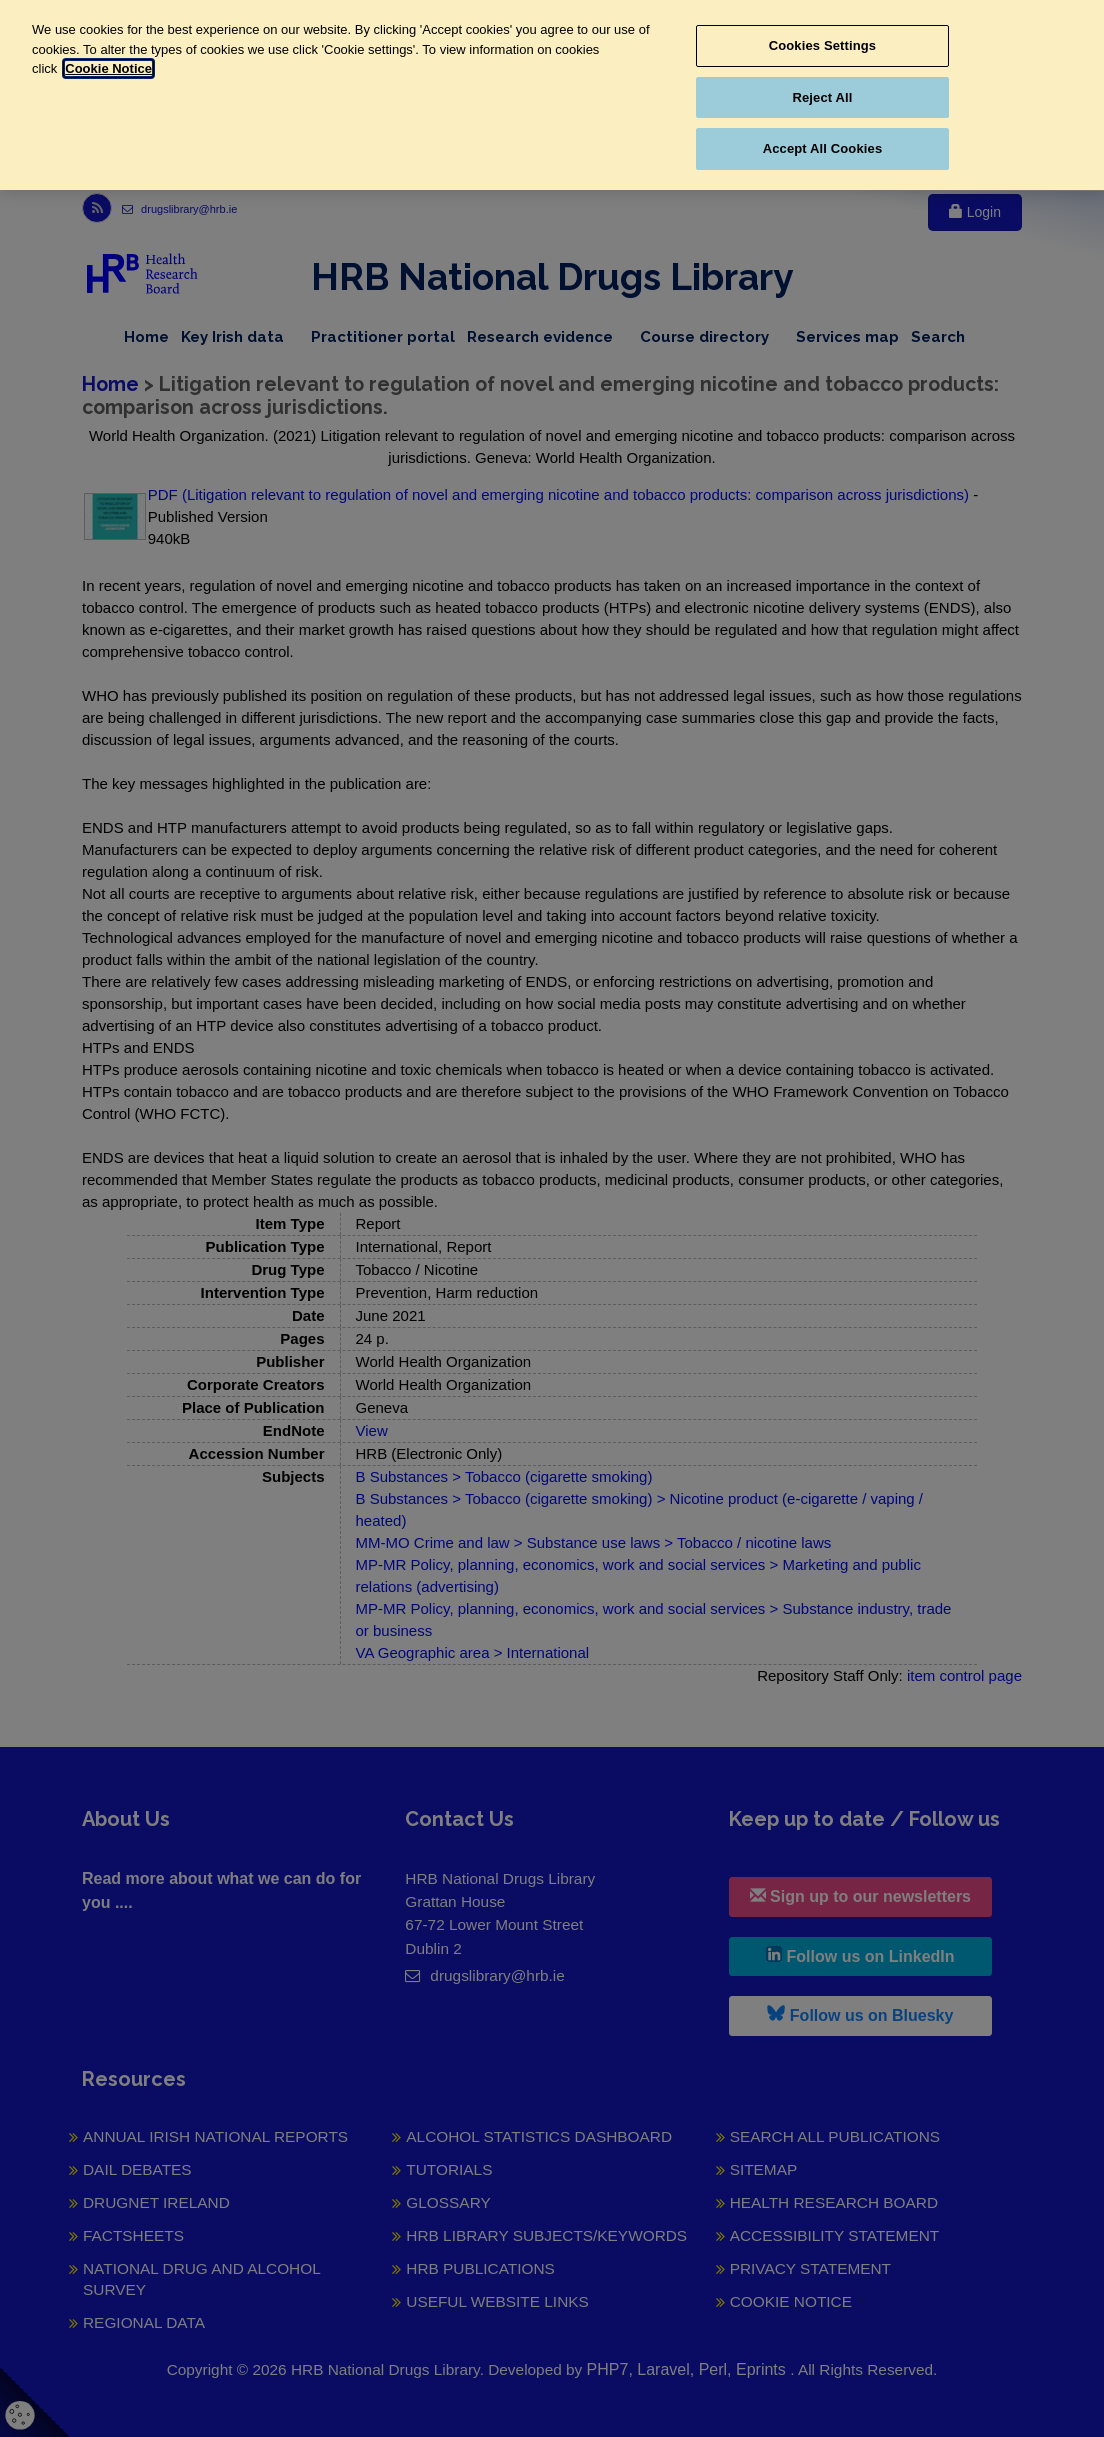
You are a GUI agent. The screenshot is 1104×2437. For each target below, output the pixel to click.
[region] (552, 95)
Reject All (822, 97)
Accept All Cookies (823, 148)
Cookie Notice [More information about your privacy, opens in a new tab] (108, 68)
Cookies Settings (823, 45)
